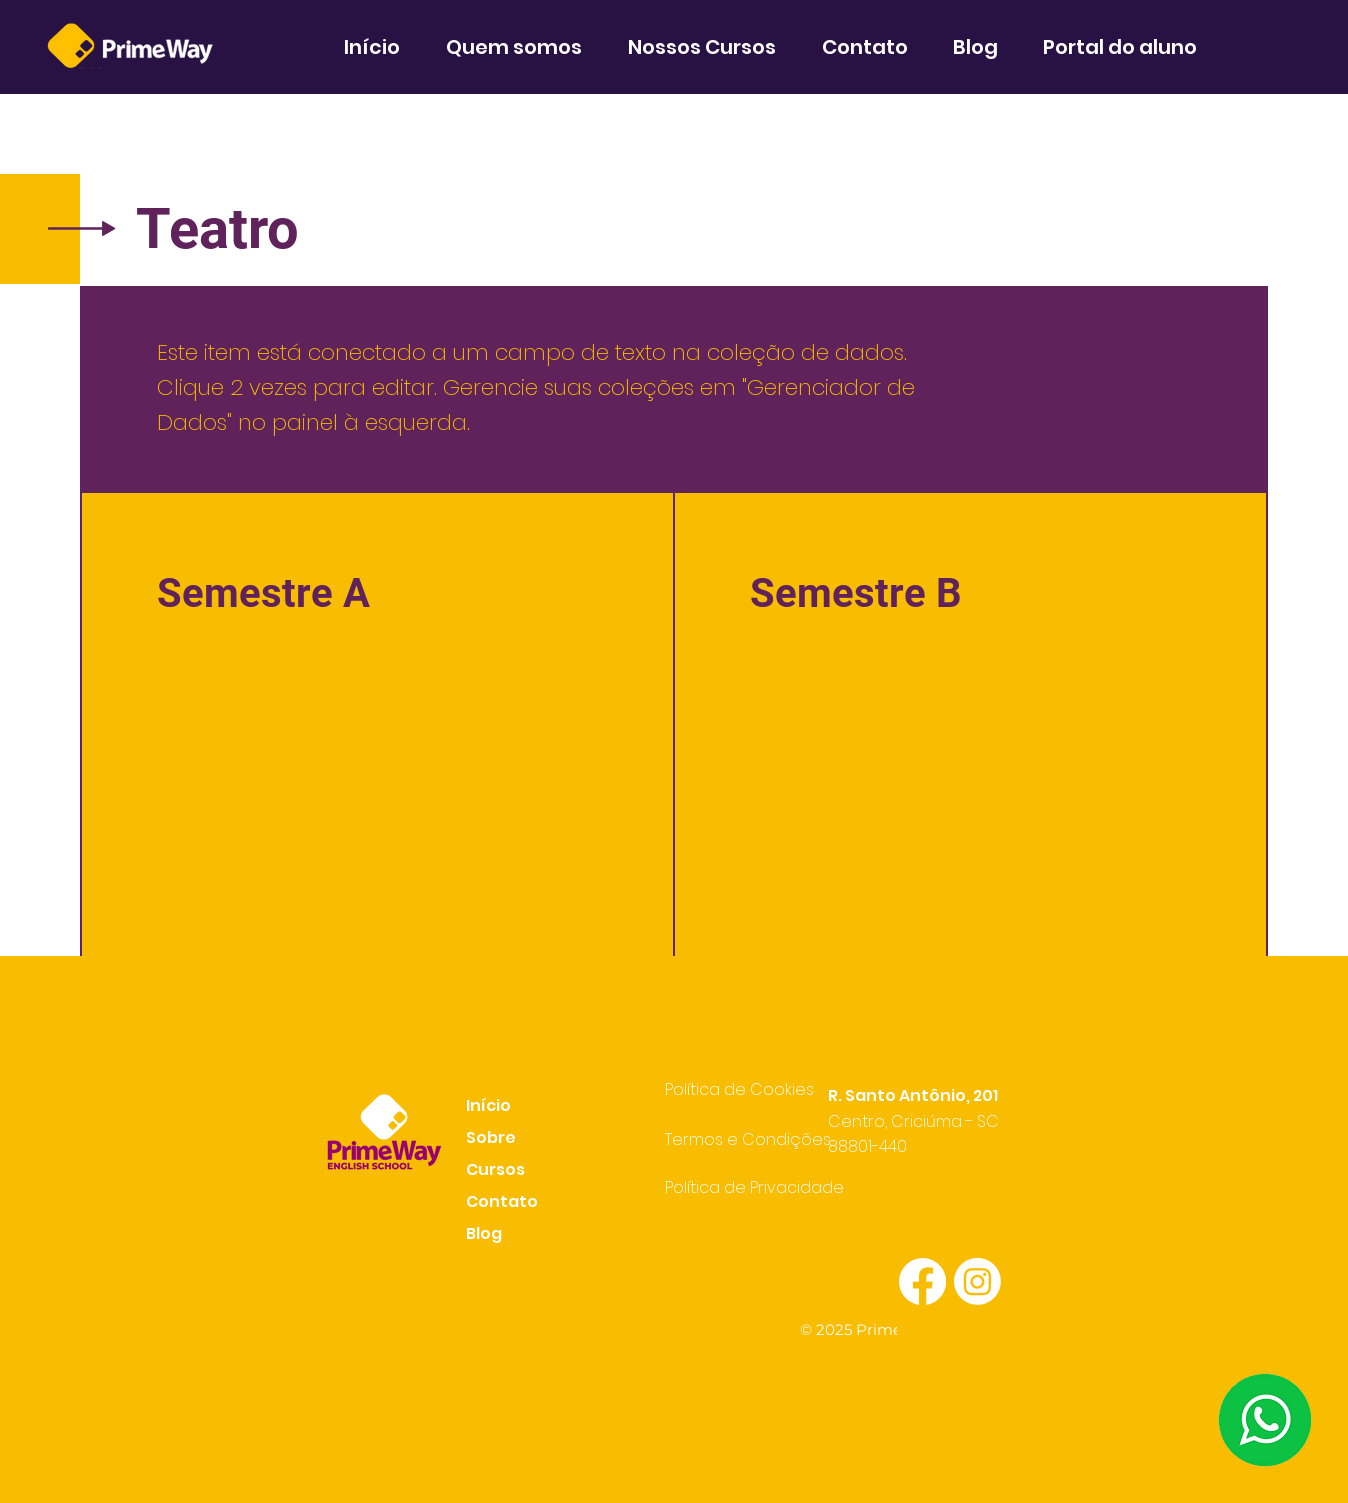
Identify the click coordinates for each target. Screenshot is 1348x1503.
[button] (522, 47)
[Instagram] (977, 1281)
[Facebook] (922, 1281)
